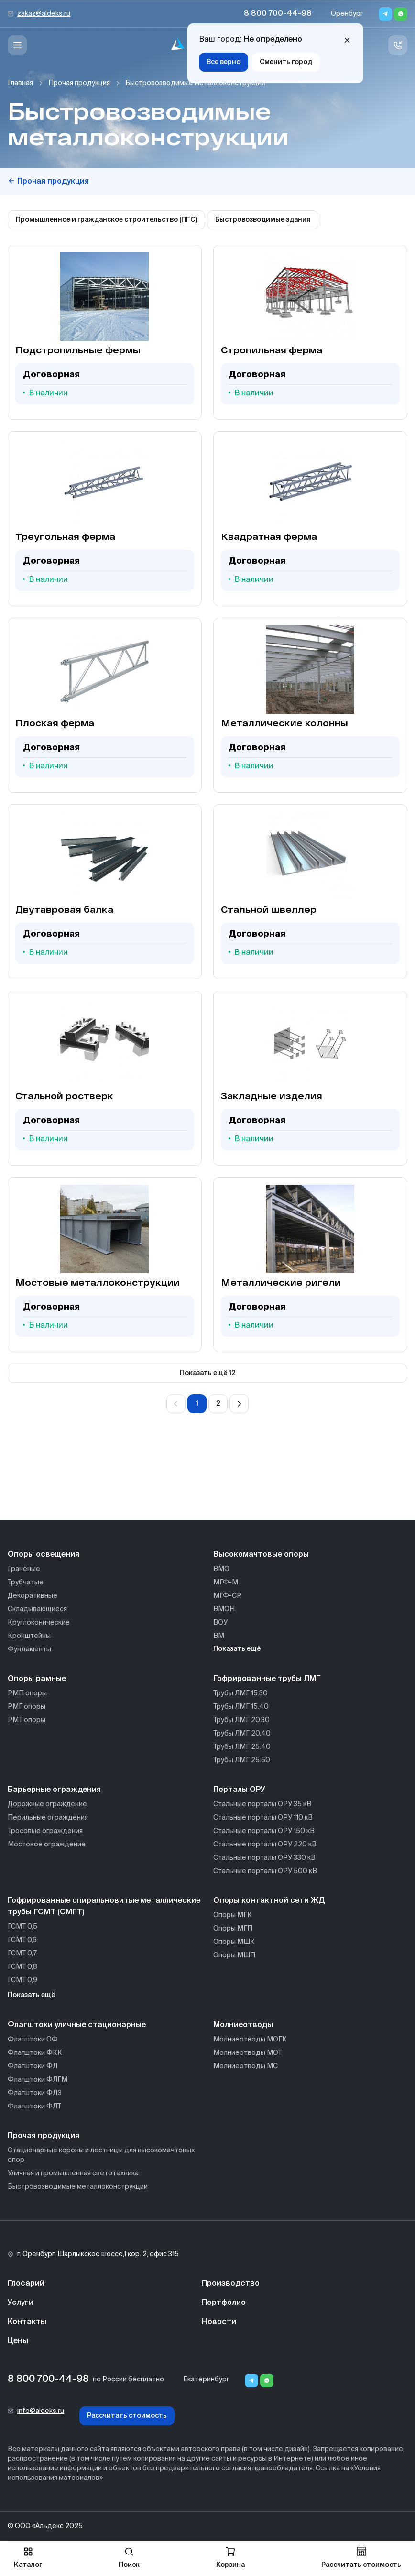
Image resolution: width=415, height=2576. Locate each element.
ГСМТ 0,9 (22, 1980)
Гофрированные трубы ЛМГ (267, 1679)
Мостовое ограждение (47, 1844)
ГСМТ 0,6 (22, 1940)
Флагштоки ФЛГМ (37, 2079)
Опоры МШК (234, 1942)
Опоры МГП (232, 1928)
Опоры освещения (43, 1555)
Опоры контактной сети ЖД (269, 1901)
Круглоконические (39, 1622)
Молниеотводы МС (245, 2066)
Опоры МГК (232, 1915)
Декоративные (32, 1596)
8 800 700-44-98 (278, 14)
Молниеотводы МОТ (247, 2053)
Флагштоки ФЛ (32, 2066)
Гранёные (24, 1569)
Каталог (28, 2557)
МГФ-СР (227, 1596)
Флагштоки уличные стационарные (77, 2025)
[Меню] (17, 45)
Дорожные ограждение (47, 1804)
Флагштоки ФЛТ (34, 2106)
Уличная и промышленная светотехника (73, 2173)
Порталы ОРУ (239, 1790)
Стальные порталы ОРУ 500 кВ (265, 1871)
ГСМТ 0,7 (22, 1953)
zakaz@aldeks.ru (43, 14)
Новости (219, 2322)
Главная (20, 83)
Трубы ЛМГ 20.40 (242, 1733)
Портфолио (224, 2303)
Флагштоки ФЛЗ (35, 2093)
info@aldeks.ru (40, 2411)
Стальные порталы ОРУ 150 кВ (264, 1831)
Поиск (129, 2557)
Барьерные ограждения (54, 1790)
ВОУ (220, 1622)
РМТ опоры (26, 1720)
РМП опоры (27, 1693)
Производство (231, 2284)
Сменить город (286, 62)
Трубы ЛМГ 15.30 (240, 1693)
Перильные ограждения (48, 1817)
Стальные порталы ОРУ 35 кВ (262, 1804)
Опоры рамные (37, 1679)
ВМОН (224, 1609)
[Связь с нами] (397, 45)
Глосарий (26, 2284)
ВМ (218, 1636)
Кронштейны (29, 1636)
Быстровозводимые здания (262, 220)
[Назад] (176, 1403)
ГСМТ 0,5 (22, 1926)
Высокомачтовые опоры (261, 1555)
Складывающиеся (37, 1609)
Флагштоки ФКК (35, 2053)
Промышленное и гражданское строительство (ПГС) (106, 220)
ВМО (221, 1569)
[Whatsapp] (400, 14)
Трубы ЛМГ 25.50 (241, 1760)
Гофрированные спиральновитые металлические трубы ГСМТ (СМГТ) (104, 1906)
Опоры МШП (234, 1955)
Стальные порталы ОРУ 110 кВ (263, 1817)
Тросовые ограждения (45, 1831)
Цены (18, 2341)
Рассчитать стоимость (127, 2415)
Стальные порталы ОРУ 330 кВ (264, 1858)
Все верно (223, 62)
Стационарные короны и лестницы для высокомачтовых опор (101, 2155)
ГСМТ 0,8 (22, 1967)
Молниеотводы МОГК (250, 2039)
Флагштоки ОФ (33, 2039)
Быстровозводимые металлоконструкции (78, 2186)
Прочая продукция (79, 83)
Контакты (27, 2322)
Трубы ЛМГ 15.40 (241, 1706)
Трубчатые (26, 1582)
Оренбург (347, 14)
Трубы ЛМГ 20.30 (241, 1720)
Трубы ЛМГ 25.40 (242, 1747)
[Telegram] (385, 14)
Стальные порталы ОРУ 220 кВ (265, 1844)
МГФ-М (225, 1582)
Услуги (20, 2303)
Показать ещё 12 (208, 1373)
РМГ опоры (26, 1706)
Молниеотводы (243, 2025)
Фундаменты (29, 1649)
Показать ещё (237, 1649)
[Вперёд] (239, 1403)
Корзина (230, 2557)
